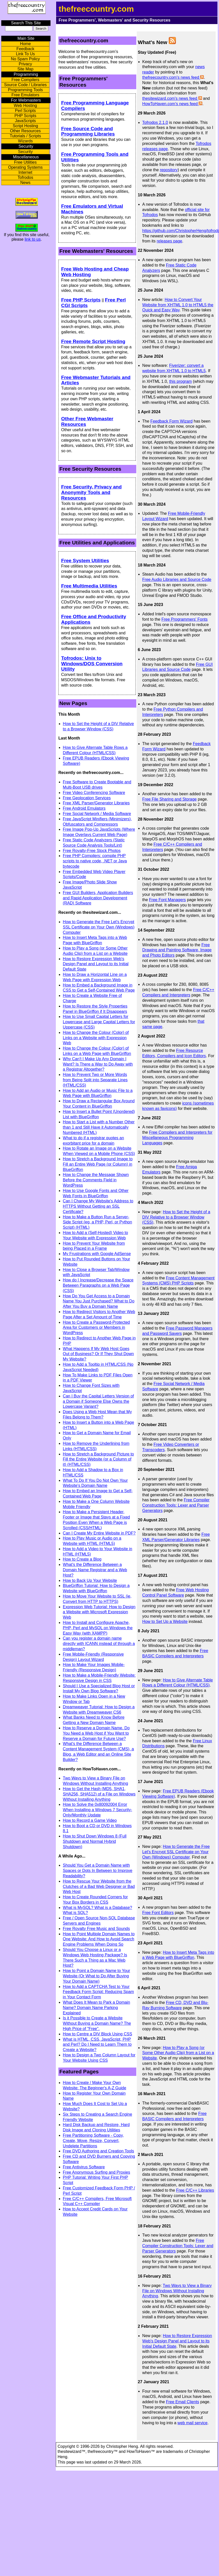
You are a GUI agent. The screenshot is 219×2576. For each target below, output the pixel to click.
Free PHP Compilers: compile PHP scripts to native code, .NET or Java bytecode (95, 861)
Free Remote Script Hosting (93, 341)
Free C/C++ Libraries (195, 2190)
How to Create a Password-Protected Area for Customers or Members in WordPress (96, 1327)
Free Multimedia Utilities (89, 586)
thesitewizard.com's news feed (172, 98)
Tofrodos (25, 177)
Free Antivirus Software (84, 2167)
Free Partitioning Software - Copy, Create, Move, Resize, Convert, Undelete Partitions (93, 2140)
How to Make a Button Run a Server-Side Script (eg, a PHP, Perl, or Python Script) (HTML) (97, 1222)
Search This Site (26, 23)
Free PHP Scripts (80, 299)
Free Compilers (25, 80)
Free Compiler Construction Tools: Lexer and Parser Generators (176, 1505)
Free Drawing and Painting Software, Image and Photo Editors (177, 950)
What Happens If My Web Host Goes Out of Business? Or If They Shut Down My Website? (98, 1354)
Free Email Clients (182, 2402)
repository (169, 170)
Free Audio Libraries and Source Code (176, 579)
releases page (169, 241)
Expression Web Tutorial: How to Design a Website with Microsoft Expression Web (99, 1612)
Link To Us (25, 54)
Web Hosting (25, 105)
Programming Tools (25, 90)
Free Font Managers (167, 900)
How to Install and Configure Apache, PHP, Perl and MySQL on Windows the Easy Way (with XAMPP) (98, 1627)
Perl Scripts (25, 110)
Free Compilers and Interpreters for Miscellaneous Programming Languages (177, 1137)
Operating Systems (25, 167)
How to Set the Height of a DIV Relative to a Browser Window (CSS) (176, 1217)
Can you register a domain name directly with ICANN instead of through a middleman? (99, 1643)
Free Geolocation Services (87, 798)
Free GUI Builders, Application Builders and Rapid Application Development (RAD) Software (98, 898)
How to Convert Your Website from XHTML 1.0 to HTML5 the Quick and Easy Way (177, 304)
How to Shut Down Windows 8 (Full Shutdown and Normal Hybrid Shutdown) (95, 1841)
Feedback (25, 49)
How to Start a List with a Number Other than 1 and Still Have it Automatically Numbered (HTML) (99, 1127)
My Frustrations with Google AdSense (97, 1254)
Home (25, 44)
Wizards (25, 141)
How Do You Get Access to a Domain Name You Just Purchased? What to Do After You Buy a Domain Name (98, 1301)
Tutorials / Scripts (25, 136)
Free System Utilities (85, 560)
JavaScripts (25, 121)
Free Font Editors (158, 1912)
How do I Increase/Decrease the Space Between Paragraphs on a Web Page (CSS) (98, 1285)
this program (180, 381)
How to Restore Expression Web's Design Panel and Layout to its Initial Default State (96, 964)
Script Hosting (25, 126)
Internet (25, 172)
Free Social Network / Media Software (97, 813)
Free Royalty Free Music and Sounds (96, 1928)
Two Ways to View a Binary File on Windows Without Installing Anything (177, 2290)
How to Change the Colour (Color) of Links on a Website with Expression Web (96, 1037)
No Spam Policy (25, 59)
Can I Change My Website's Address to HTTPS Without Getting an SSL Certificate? (98, 1206)
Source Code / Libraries (25, 85)
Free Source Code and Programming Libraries (88, 131)
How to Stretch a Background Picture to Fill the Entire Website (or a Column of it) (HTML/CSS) (98, 1459)
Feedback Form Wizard (171, 421)
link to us (33, 239)
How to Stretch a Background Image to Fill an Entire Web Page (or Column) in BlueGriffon (98, 1164)
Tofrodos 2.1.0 (155, 122)
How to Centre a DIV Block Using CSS (97, 2034)
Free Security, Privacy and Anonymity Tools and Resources (91, 492)
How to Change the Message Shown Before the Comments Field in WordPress (96, 1179)
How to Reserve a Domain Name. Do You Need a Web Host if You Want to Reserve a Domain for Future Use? (96, 1733)
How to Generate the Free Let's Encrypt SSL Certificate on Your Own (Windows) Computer (98, 927)
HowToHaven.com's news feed (172, 104)
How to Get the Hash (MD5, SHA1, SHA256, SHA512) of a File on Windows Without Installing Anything (99, 1794)
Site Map (25, 69)
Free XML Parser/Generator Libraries (96, 803)
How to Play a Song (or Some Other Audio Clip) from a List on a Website (178, 2052)
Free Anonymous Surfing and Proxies (96, 2172)
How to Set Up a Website (165, 1621)
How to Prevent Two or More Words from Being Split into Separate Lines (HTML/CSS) (95, 1079)
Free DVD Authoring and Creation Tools (98, 2151)
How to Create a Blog (82, 1559)
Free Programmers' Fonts (184, 619)
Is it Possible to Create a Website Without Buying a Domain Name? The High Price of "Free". (97, 2023)
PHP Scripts (25, 115)
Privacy (25, 64)
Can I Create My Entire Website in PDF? (99, 1533)
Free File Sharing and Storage (169, 799)
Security (25, 151)
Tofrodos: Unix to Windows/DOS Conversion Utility (92, 663)
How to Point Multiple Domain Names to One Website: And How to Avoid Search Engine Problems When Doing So (99, 1939)
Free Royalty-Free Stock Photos (92, 850)
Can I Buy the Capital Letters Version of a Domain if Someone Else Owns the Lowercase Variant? (98, 1401)
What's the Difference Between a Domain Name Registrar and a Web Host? (95, 1569)
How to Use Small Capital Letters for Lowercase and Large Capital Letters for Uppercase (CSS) (99, 1021)
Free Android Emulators (84, 808)
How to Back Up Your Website (90, 1580)
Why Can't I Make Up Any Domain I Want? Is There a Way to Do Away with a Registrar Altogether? (98, 1064)
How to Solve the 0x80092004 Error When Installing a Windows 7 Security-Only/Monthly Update (97, 1809)
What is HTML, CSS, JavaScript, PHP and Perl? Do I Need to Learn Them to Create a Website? (97, 2044)
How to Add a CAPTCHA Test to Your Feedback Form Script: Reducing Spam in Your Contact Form (98, 1991)
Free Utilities (25, 162)
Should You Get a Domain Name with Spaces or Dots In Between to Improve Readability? (97, 1870)
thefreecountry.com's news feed (173, 77)
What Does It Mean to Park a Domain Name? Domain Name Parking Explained (96, 2007)
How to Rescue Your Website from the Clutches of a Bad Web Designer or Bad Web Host (99, 1886)
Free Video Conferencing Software (94, 792)
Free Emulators (25, 95)
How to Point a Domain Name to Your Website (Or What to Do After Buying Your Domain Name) (96, 1975)
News (25, 182)
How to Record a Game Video (90, 1820)
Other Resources (25, 131)
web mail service (192, 2423)
